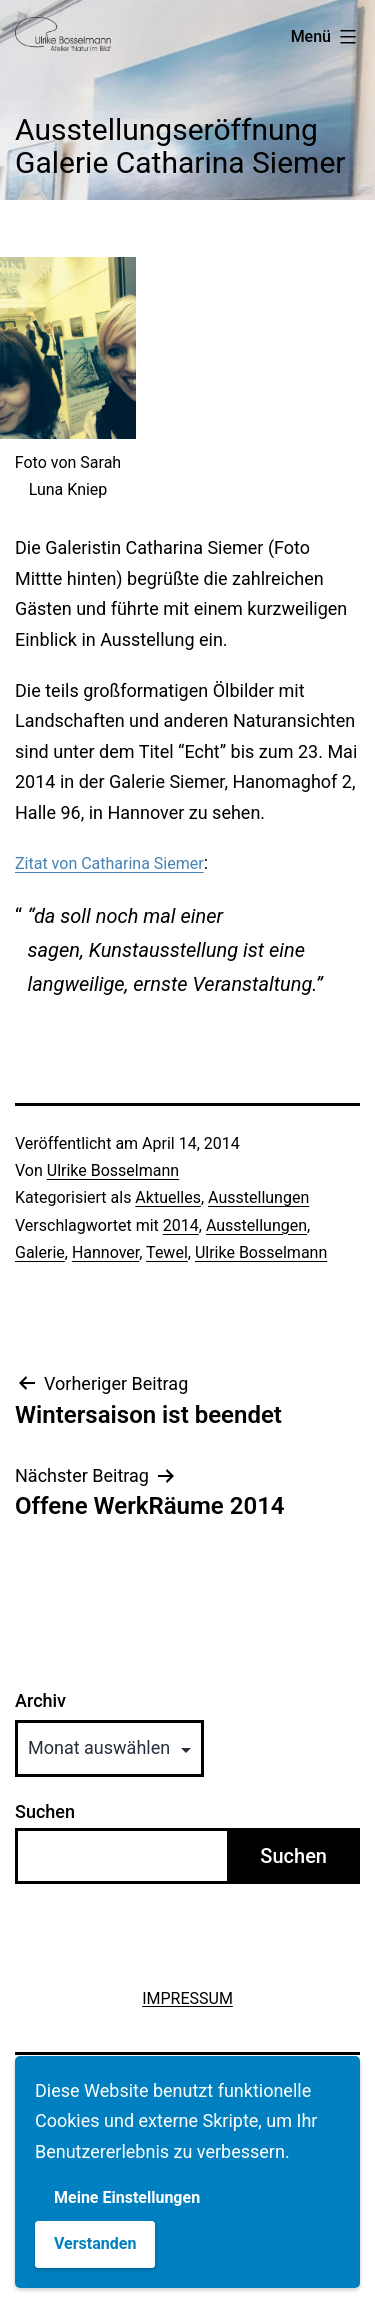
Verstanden (95, 2243)
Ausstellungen (258, 1197)
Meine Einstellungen (127, 2197)
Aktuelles (168, 1197)
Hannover (105, 1252)
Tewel (167, 1252)
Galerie (40, 1252)
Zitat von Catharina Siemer (109, 863)
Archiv (40, 1701)
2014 (181, 1225)
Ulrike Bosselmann (113, 1170)
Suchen (45, 1811)
